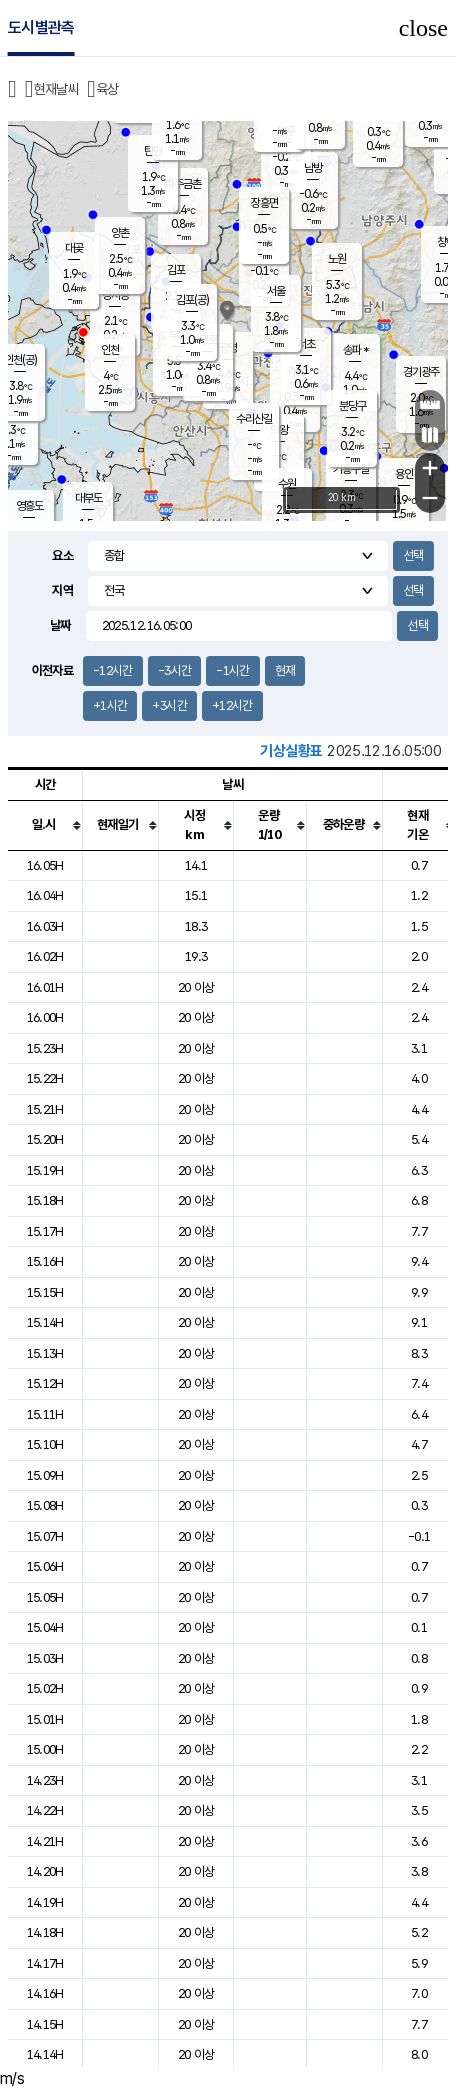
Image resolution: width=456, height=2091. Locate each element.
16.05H (45, 865)
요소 (62, 555)
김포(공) (192, 300)
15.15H (45, 1292)
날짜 (60, 625)
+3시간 (169, 705)
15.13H (45, 1353)
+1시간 (110, 705)
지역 (62, 590)
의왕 (279, 430)
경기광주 (421, 372)
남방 (313, 168)
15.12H (45, 1383)
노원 (337, 259)
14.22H (45, 1810)
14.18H (45, 1932)
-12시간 (113, 670)
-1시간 (232, 670)
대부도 (88, 498)
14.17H (45, 1963)
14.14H (45, 2054)
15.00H (45, 1749)
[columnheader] (45, 825)
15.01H (45, 1719)
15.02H (45, 1688)
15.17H (45, 1231)
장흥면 (264, 203)
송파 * (355, 350)
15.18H (45, 1200)
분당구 (352, 406)
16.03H (45, 926)
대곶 (74, 248)
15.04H (45, 1627)
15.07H (45, 1536)
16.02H (45, 956)
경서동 (115, 295)
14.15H (45, 2024)
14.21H (45, 1841)
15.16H (45, 1261)
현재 (285, 670)
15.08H (45, 1505)
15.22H (45, 1078)
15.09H (45, 1475)
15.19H (45, 1170)
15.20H (45, 1139)
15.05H (45, 1597)
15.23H (45, 1048)
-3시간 (174, 670)
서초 (306, 344)
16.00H (45, 1017)
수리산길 (254, 419)
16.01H (45, 987)
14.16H (45, 1993)
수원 (287, 484)
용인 (404, 474)
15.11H (45, 1414)
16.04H (45, 895)
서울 (276, 291)
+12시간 (232, 705)
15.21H (45, 1109)
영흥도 (29, 506)
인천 (110, 350)
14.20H (45, 1871)
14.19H (45, 1902)
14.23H (45, 1780)
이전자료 (52, 670)
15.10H (45, 1444)
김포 (176, 270)
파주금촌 (183, 184)
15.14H (45, 1322)
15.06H (45, 1566)
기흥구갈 (351, 469)
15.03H (45, 1658)
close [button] (423, 28)
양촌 (120, 233)
